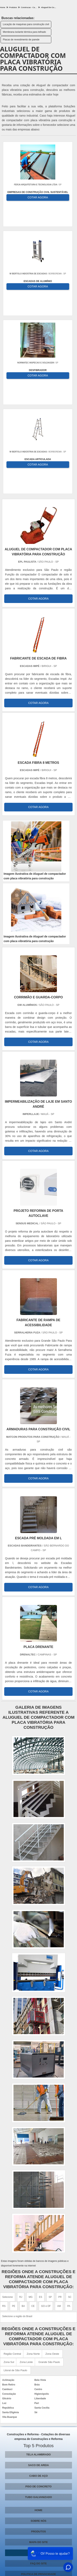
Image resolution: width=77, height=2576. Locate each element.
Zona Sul (9, 2362)
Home (38, 2510)
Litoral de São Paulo (15, 2370)
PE (13, 2306)
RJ (20, 2297)
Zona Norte (33, 2353)
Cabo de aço (38, 2475)
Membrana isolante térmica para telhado (24, 32)
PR (60, 2297)
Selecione (7, 2297)
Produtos (38, 2531)
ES (40, 2297)
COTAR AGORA (38, 197)
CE (33, 2306)
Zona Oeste (52, 2353)
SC (69, 2297)
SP (50, 2297)
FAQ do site (38, 2563)
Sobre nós (38, 2520)
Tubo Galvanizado (38, 2497)
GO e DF (46, 2306)
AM (59, 2306)
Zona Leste (26, 2362)
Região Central (12, 2353)
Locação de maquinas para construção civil (26, 24)
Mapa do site (38, 2542)
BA (23, 2306)
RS (4, 2306)
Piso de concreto (38, 2486)
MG (30, 2297)
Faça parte (38, 2552)
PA (68, 2306)
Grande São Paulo (49, 2362)
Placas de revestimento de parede (21, 39)
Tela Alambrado (38, 2454)
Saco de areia (38, 2465)
